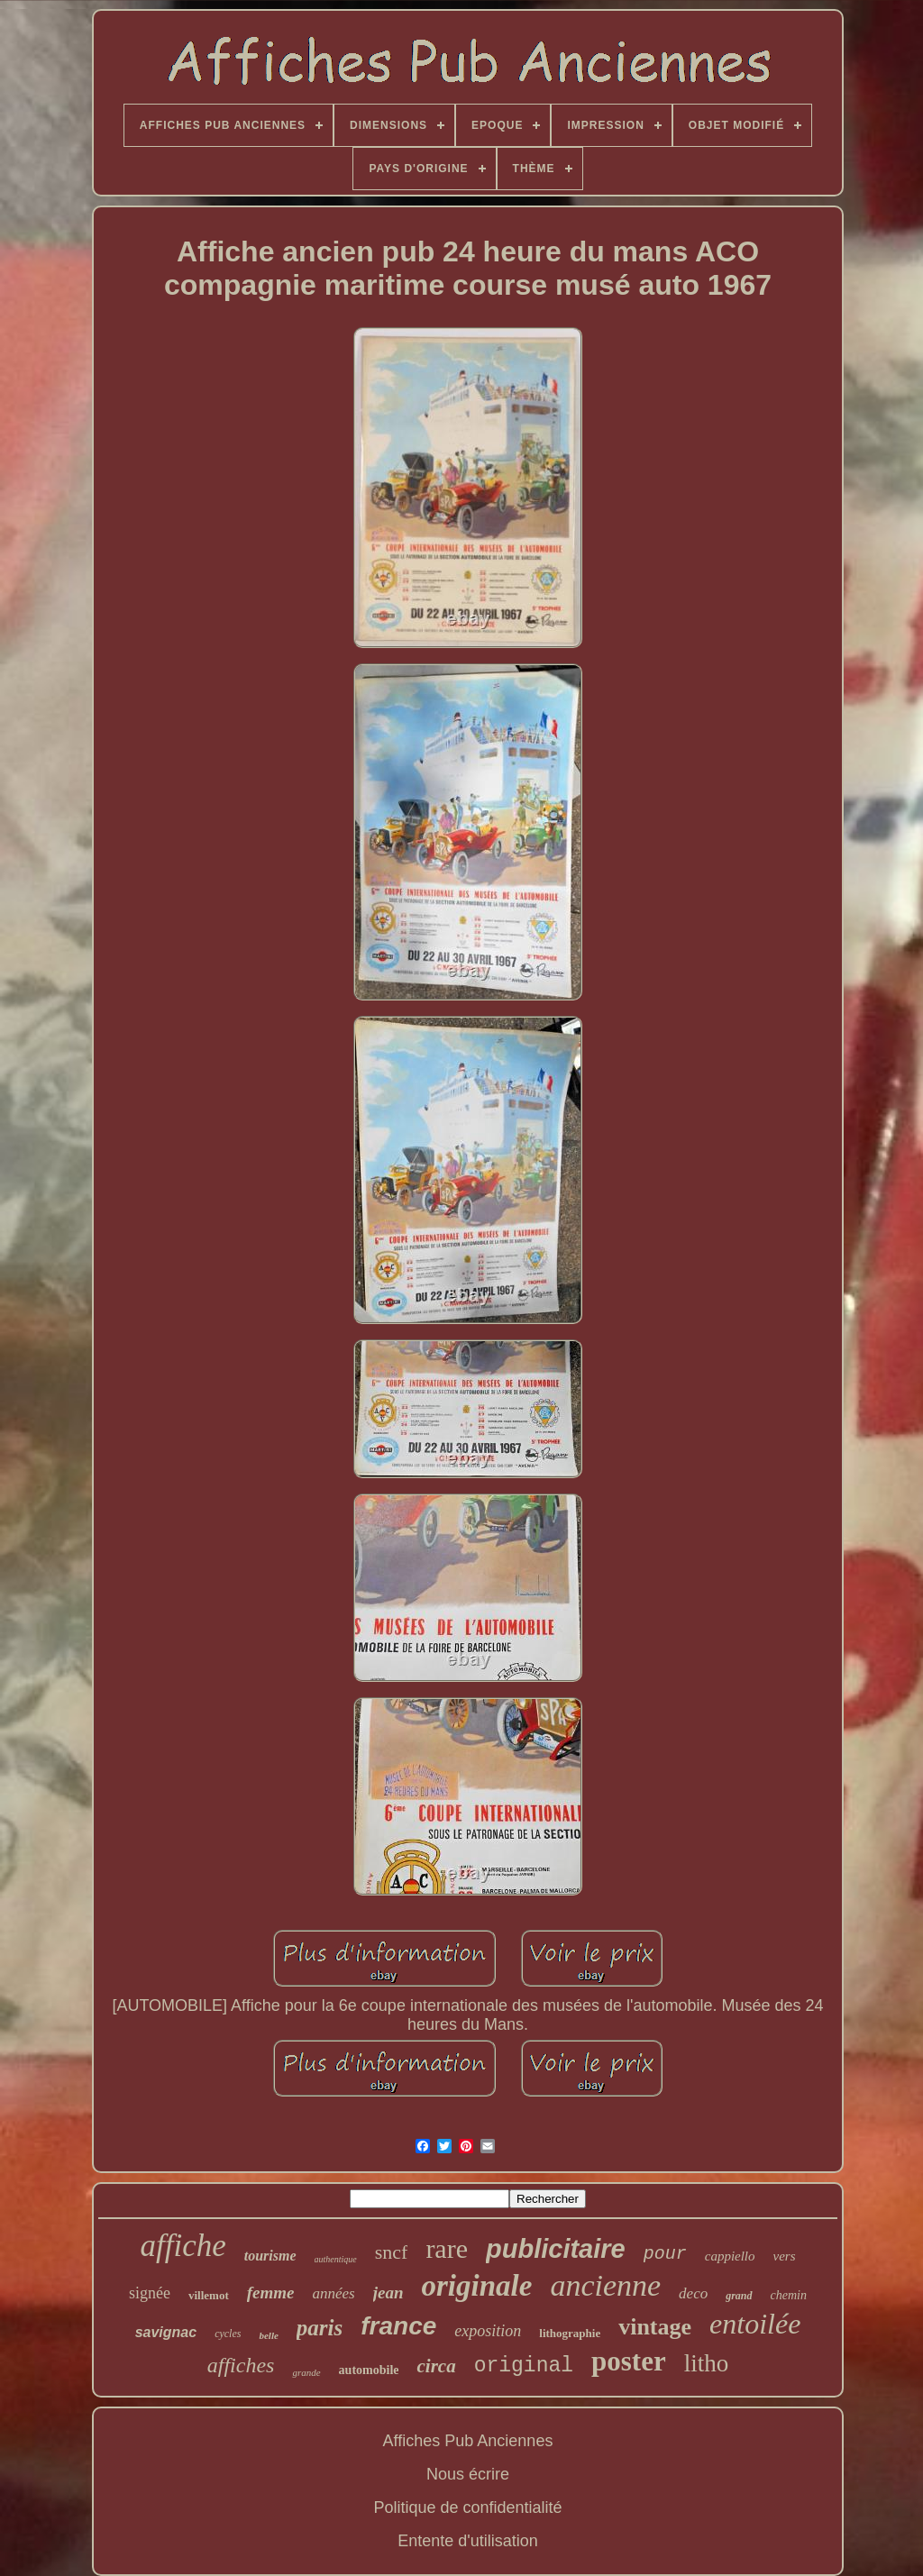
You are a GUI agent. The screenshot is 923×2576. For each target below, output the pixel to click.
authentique (336, 2259)
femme (271, 2292)
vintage (654, 2327)
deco (693, 2293)
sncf (391, 2252)
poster (628, 2361)
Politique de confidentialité (467, 2507)
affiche (182, 2245)
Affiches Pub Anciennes (468, 2441)
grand (739, 2295)
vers (784, 2256)
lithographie (569, 2333)
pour (665, 2253)
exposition (487, 2331)
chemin (789, 2295)
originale (477, 2286)
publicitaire (556, 2248)
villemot (208, 2295)
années (334, 2293)
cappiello (730, 2256)
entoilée (754, 2323)
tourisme (270, 2255)
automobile (369, 2370)
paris (320, 2328)
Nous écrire (467, 2474)
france (398, 2326)
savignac (165, 2332)
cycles (228, 2333)
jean (388, 2292)
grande (306, 2372)
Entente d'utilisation (468, 2541)
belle (268, 2335)
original (523, 2366)
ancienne (605, 2285)
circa (435, 2366)
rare (446, 2248)
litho (706, 2363)
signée (149, 2293)
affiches (241, 2365)
